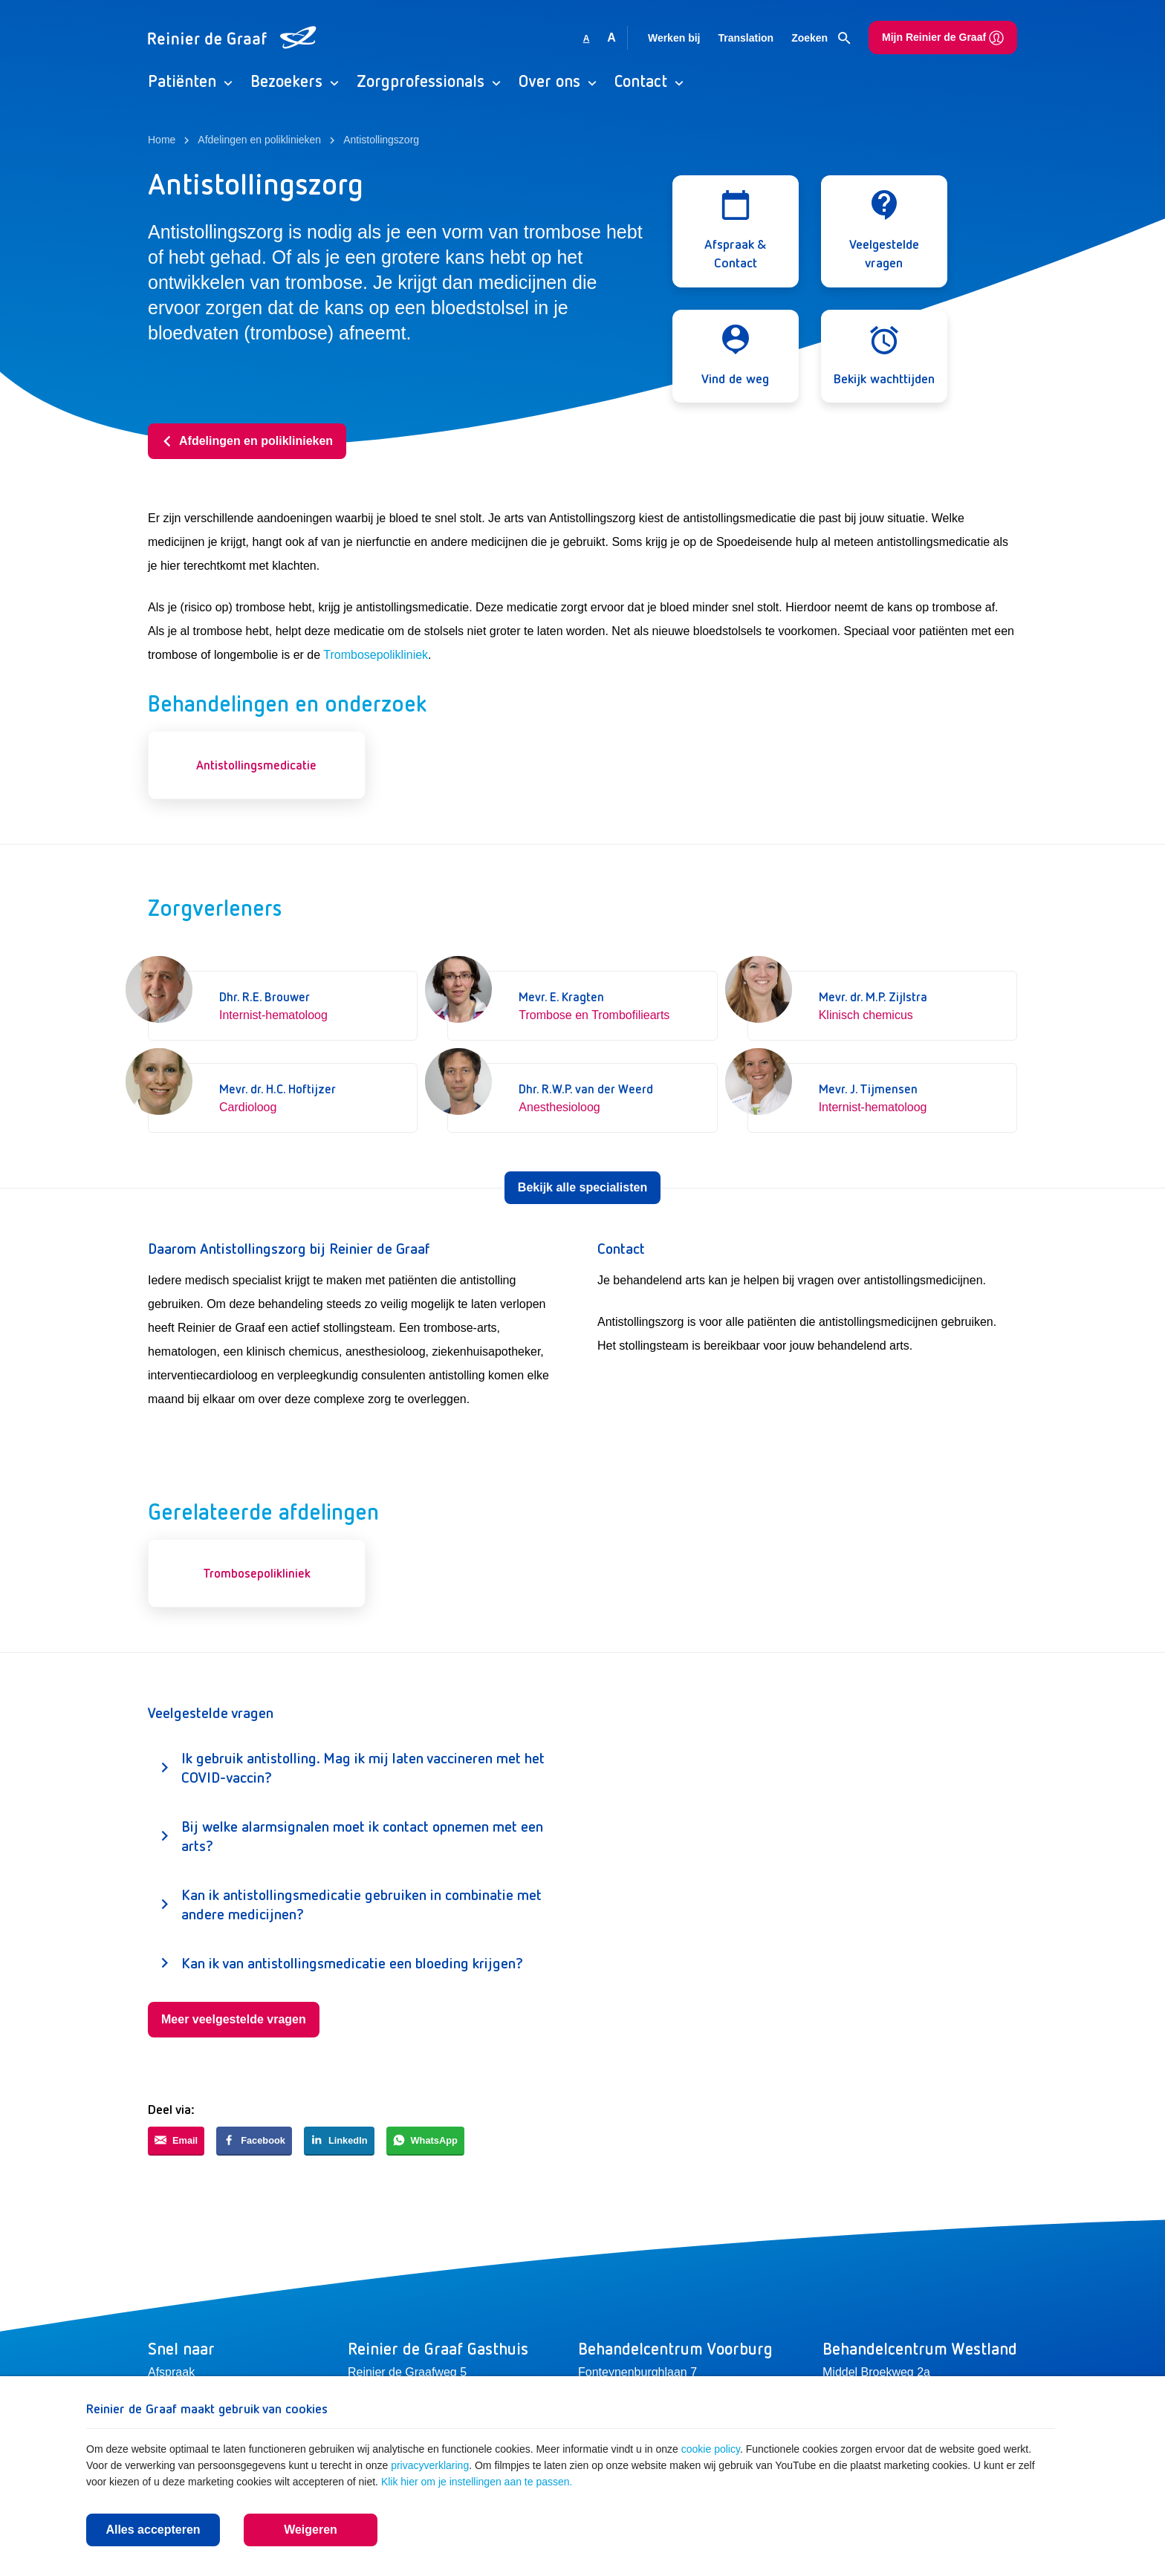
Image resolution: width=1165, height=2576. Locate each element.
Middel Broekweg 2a (876, 2372)
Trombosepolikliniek (375, 654)
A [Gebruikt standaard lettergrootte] (586, 38)
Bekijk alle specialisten (582, 1187)
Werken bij (674, 38)
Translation (745, 38)
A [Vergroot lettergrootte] (611, 37)
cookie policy (710, 2449)
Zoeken (821, 38)
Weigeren (310, 2529)
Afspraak (171, 2372)
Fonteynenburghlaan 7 (637, 2372)
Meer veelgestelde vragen (233, 2019)
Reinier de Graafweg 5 (407, 2372)
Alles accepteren (153, 2529)
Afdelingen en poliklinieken (247, 441)
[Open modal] (735, 231)
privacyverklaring (430, 2465)
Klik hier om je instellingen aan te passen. (477, 2482)
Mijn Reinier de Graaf (943, 37)
